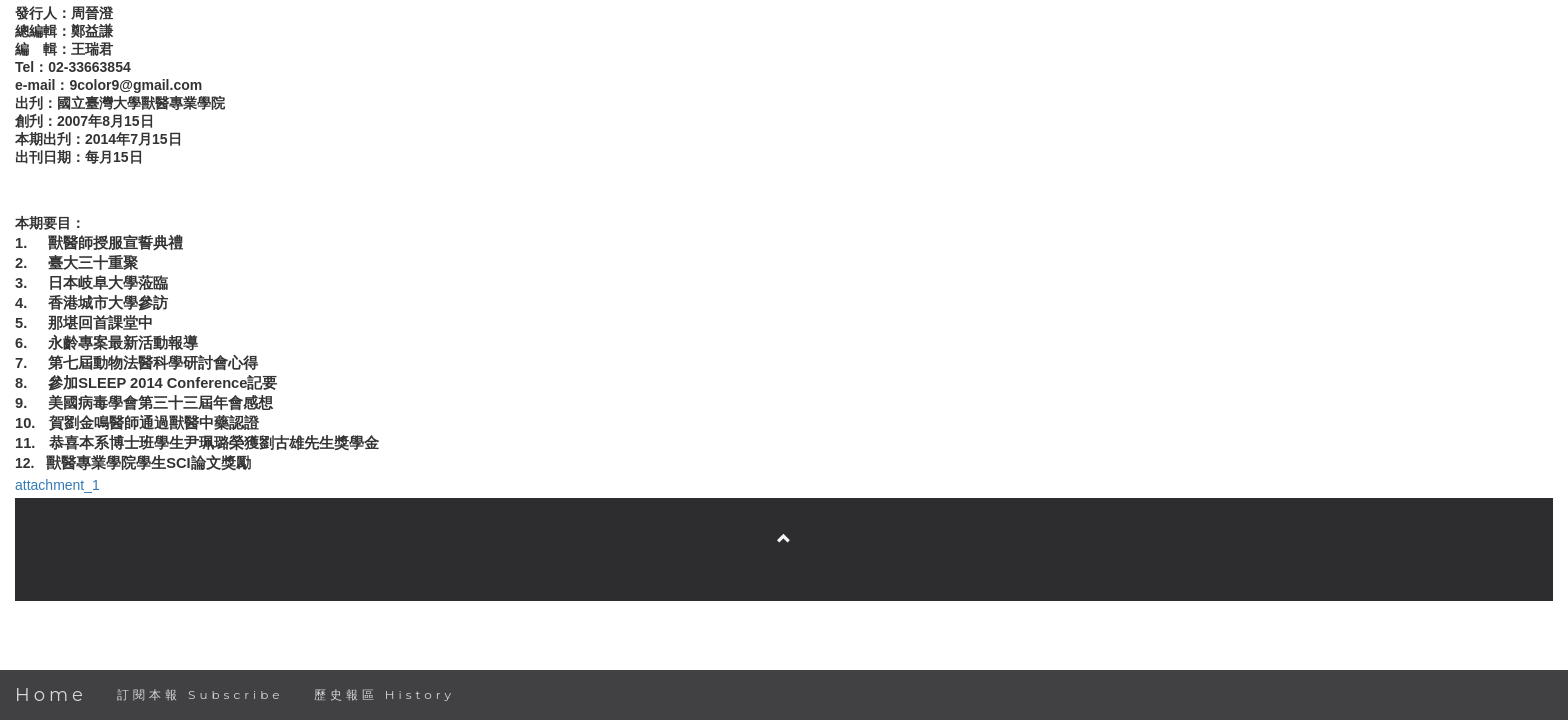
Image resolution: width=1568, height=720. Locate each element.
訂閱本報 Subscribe (200, 694)
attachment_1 (57, 485)
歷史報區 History (384, 694)
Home (51, 695)
